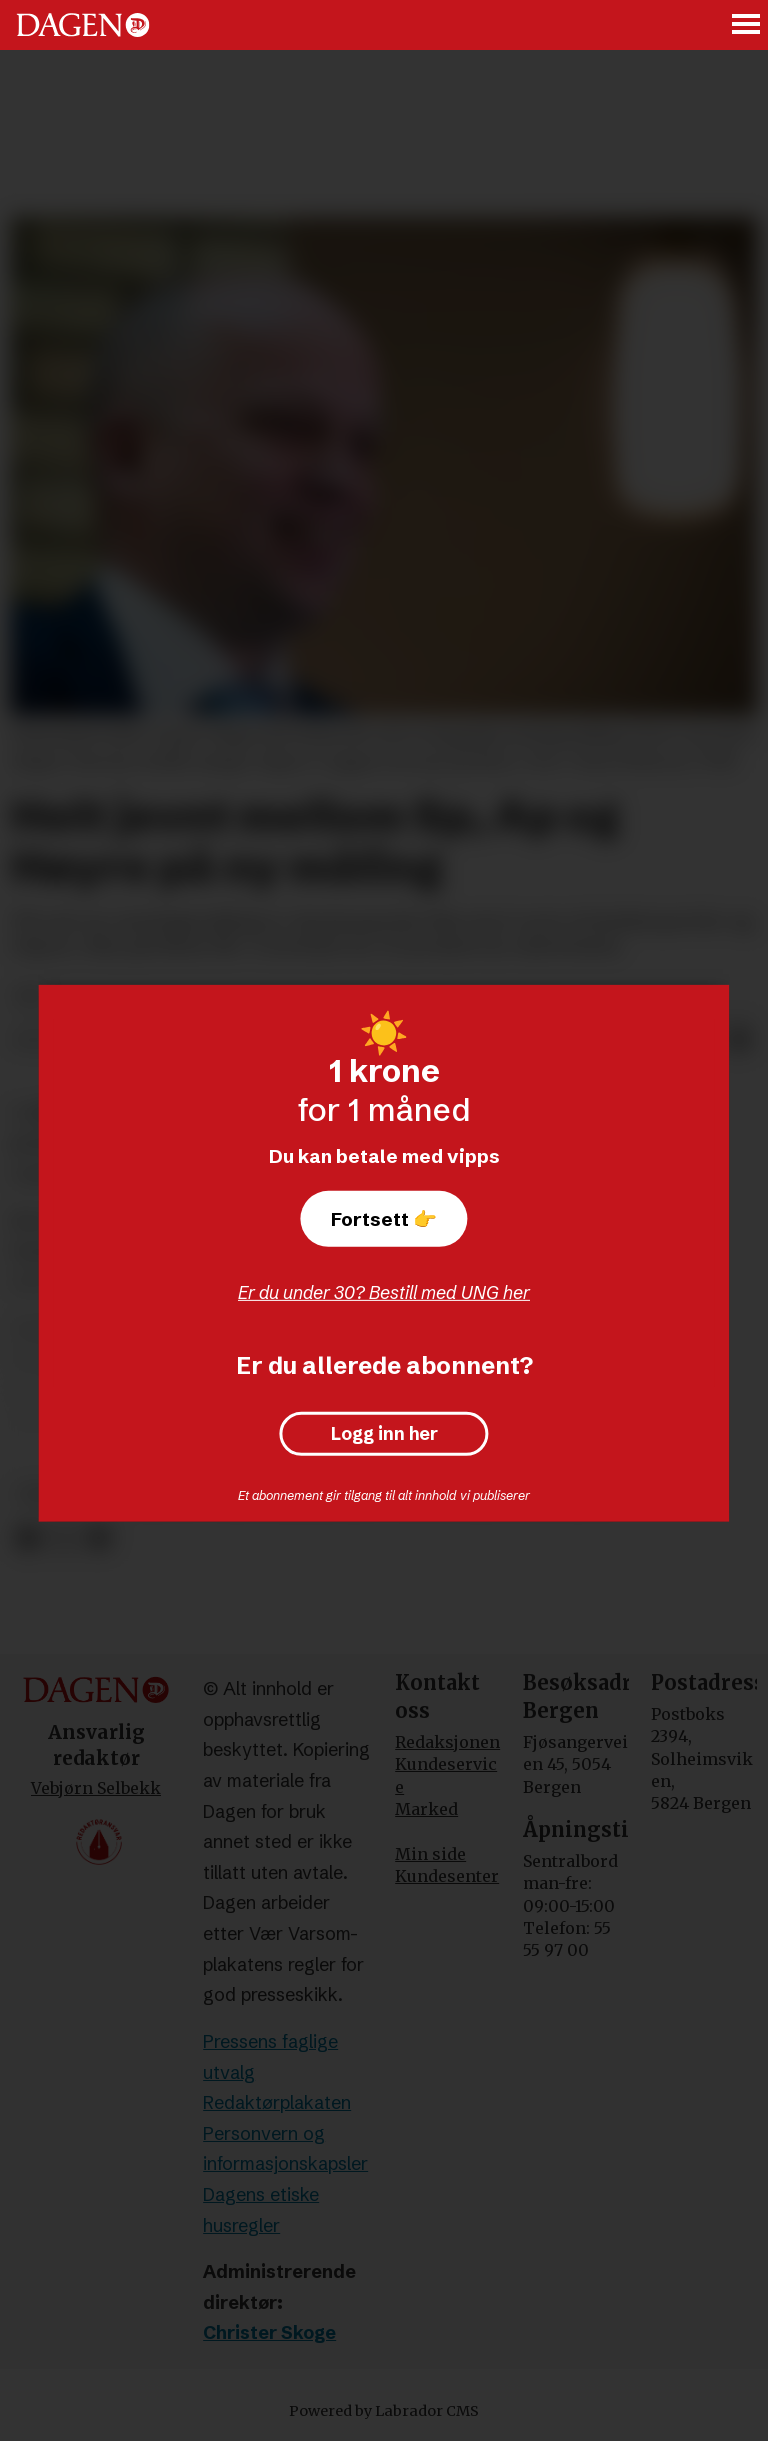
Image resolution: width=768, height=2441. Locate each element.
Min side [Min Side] (430, 1854)
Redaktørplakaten (277, 2102)
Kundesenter (447, 1876)
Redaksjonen (447, 1742)
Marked (426, 1809)
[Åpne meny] (747, 25)
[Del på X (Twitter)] (63, 1538)
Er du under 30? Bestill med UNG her (384, 1292)
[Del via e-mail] (740, 1041)
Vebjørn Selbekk (96, 1788)
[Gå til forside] (83, 25)
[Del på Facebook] (27, 1538)
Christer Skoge (269, 2332)
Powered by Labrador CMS (384, 2411)
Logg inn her (384, 1434)
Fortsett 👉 (384, 1219)
